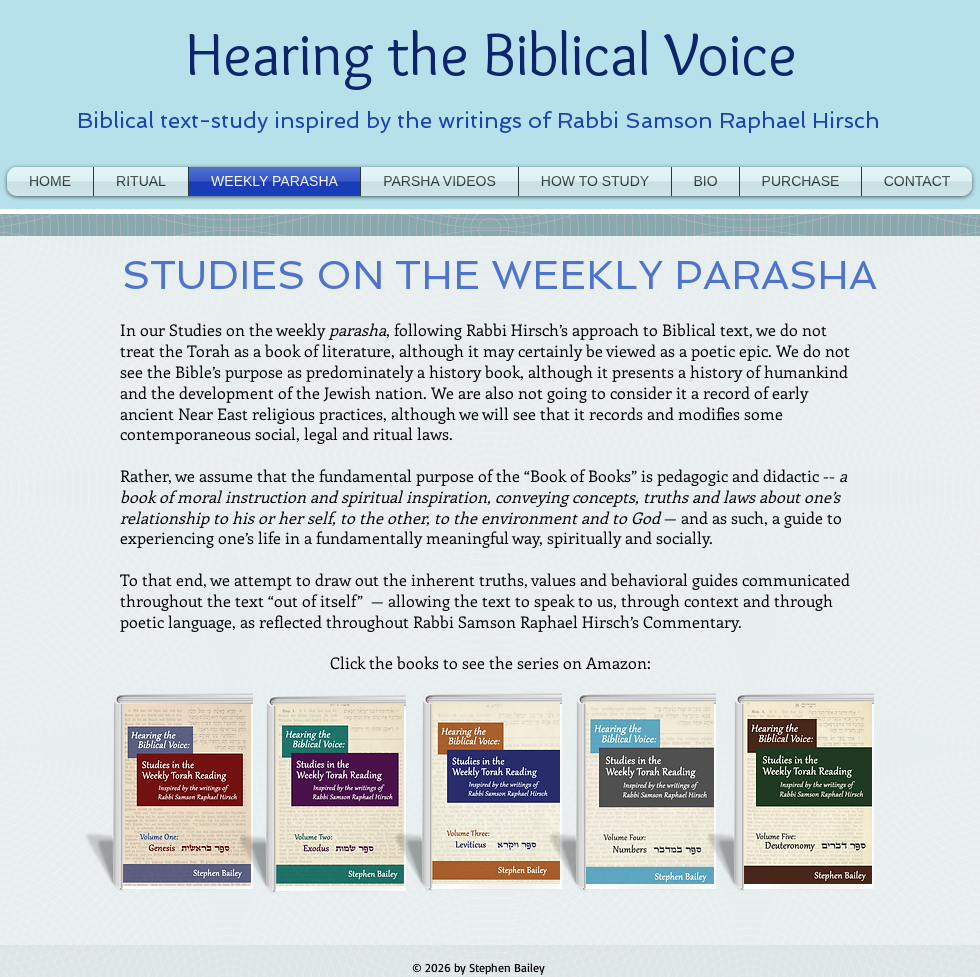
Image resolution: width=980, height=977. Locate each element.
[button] (595, 181)
